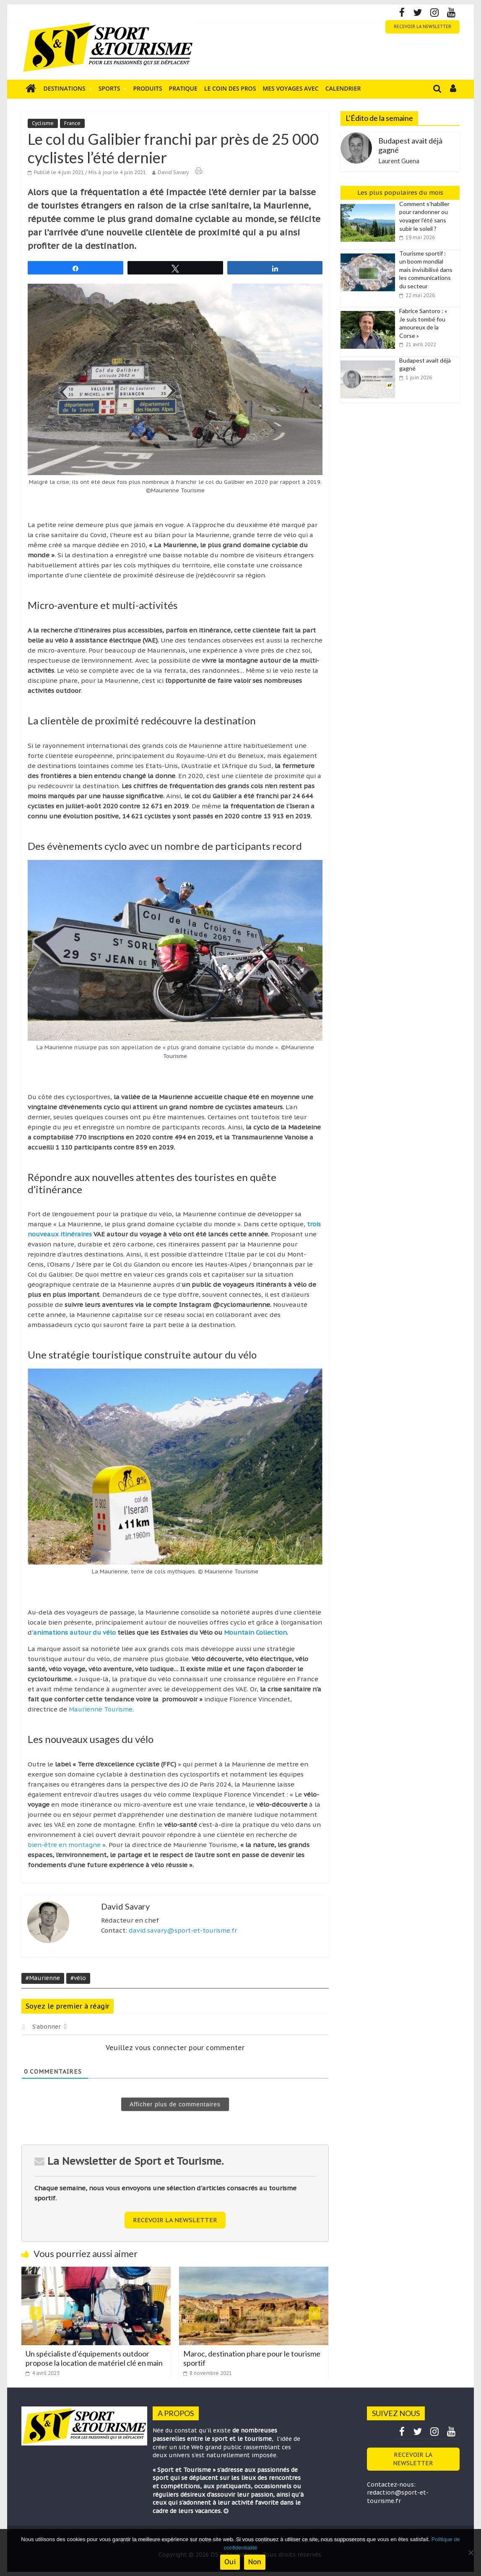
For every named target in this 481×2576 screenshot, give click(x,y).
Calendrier (343, 88)
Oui (230, 2562)
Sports (109, 88)
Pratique (183, 88)
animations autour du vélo (74, 1632)
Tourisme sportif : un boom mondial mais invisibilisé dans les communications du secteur (425, 270)
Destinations (65, 88)
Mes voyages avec (290, 88)
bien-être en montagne (64, 1845)
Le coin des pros (230, 88)
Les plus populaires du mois (400, 192)
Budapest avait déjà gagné (410, 145)
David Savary (173, 172)
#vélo (78, 1978)
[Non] (470, 2552)
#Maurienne (43, 1978)
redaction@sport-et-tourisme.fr (398, 2497)
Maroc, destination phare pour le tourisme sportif (251, 2358)
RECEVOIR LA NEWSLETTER (422, 26)
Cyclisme (43, 123)
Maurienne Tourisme (101, 1709)
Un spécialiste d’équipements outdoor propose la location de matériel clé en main (94, 2358)
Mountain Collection (255, 1632)
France (72, 123)
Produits (147, 88)
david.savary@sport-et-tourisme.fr (183, 1930)
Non (254, 2562)
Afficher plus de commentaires (175, 2104)
